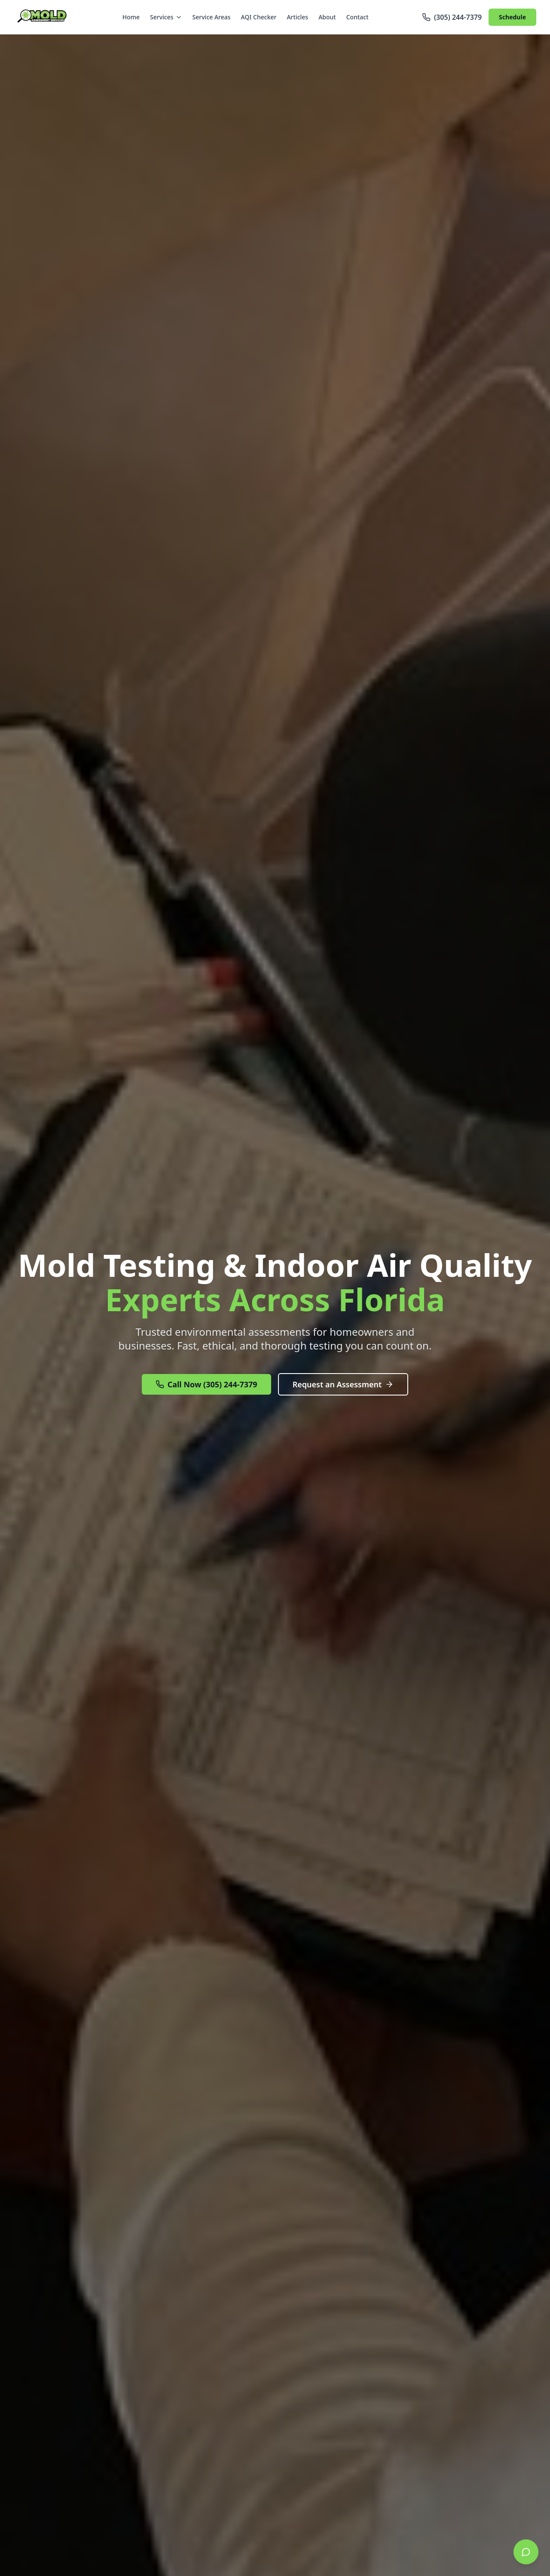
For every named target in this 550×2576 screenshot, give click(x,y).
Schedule (512, 17)
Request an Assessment (343, 1384)
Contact (357, 17)
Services (166, 17)
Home (131, 17)
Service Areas (211, 17)
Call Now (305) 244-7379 (206, 1384)
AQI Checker (259, 17)
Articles (297, 17)
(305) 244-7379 (452, 17)
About (327, 17)
